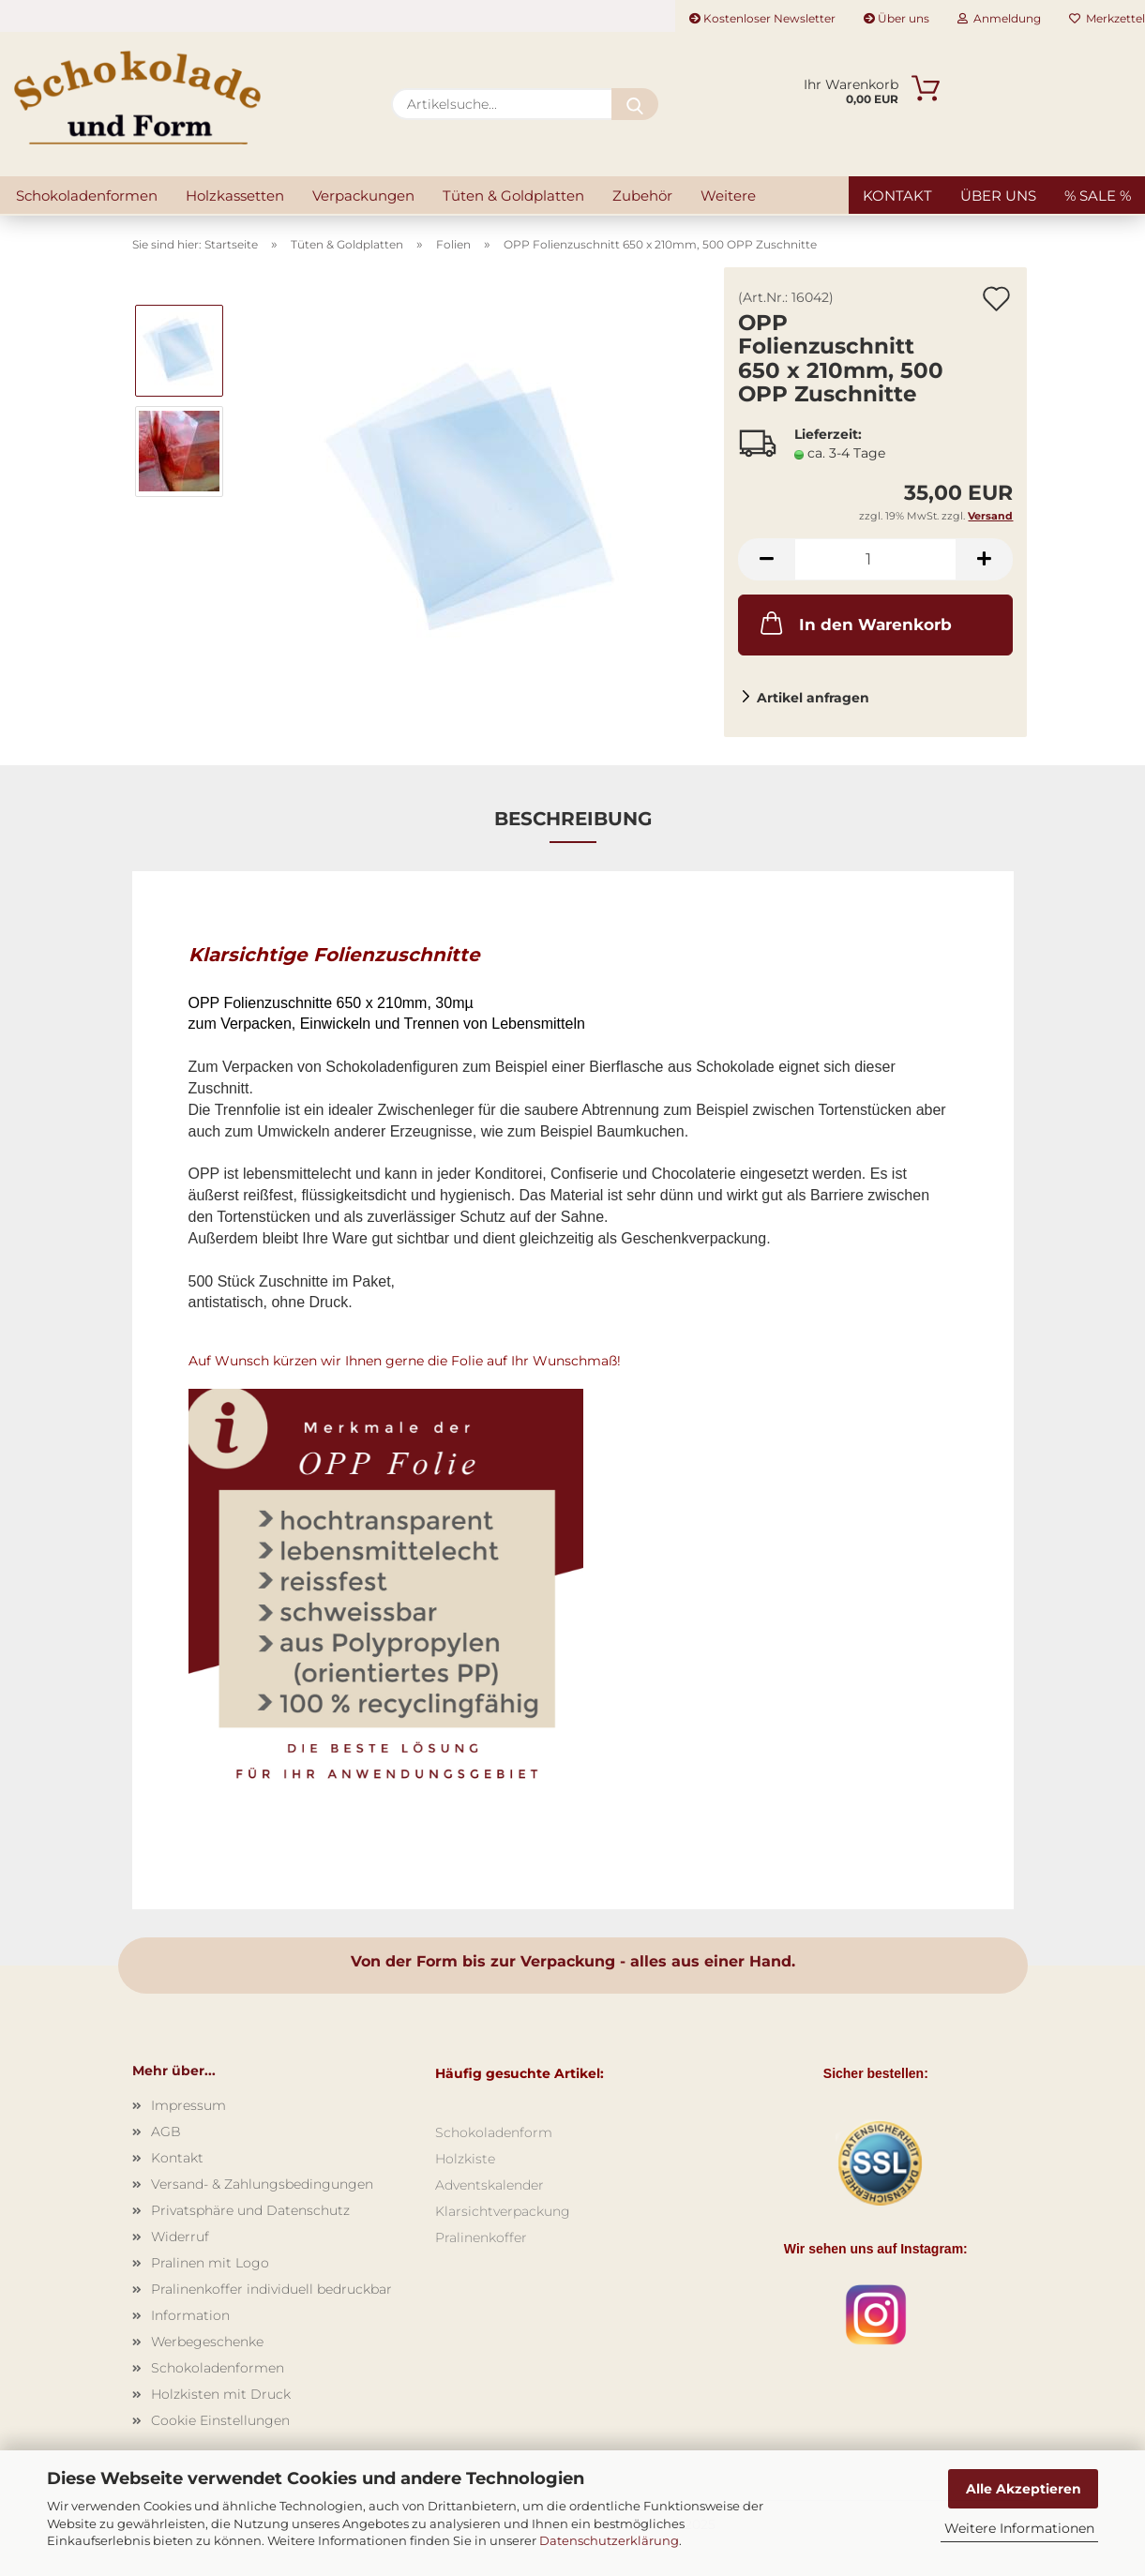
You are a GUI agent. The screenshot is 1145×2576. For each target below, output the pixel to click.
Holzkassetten (235, 195)
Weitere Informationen (1019, 2528)
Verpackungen (363, 195)
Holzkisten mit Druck (221, 2394)
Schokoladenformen (87, 195)
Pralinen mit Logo (210, 2262)
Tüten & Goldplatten (513, 195)
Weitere (728, 195)
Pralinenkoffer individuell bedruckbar (271, 2289)
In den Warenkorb (854, 623)
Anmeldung (999, 18)
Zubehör (642, 195)
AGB (166, 2131)
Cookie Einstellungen (220, 2420)
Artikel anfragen (813, 697)
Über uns (896, 18)
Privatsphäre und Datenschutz (250, 2210)
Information (190, 2315)
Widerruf (180, 2236)
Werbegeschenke (207, 2341)
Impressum (188, 2105)
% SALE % (1097, 195)
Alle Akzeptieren (1023, 2488)
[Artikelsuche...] (634, 104)
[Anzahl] (875, 559)
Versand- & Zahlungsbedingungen (262, 2184)
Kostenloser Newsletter (762, 18)
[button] (766, 559)
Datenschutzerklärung (609, 2540)
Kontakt (897, 195)
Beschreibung (573, 818)
